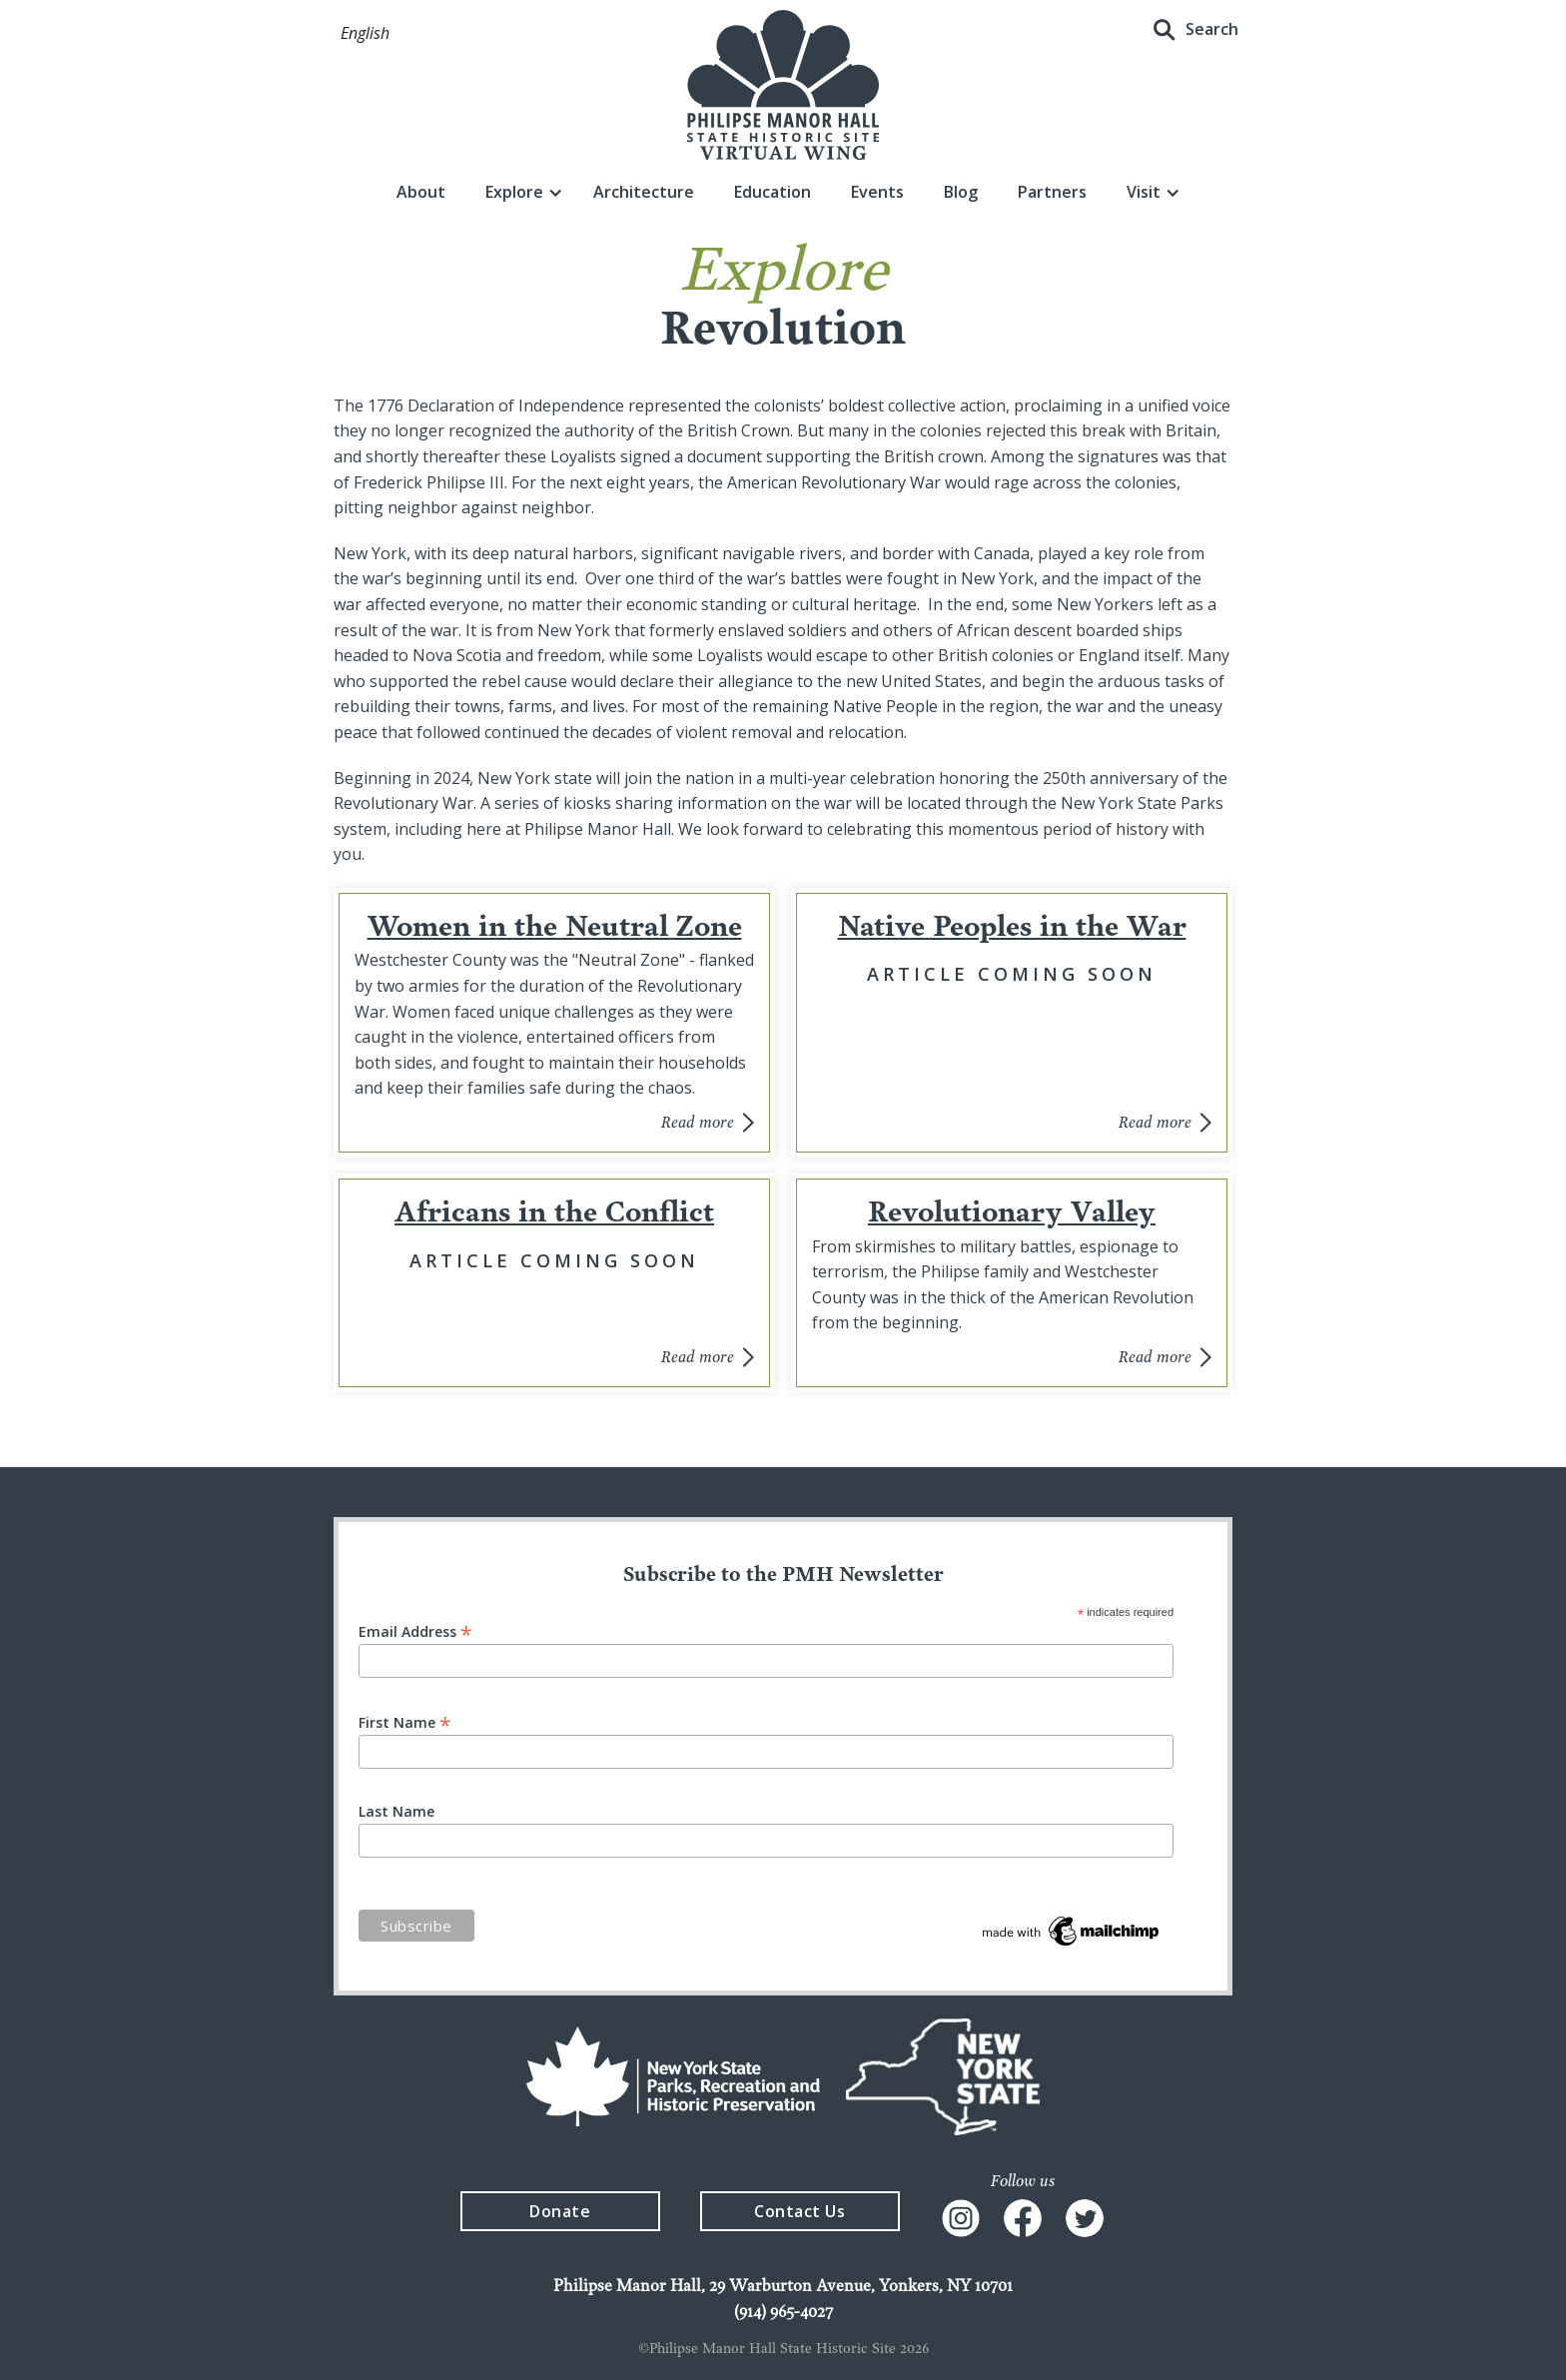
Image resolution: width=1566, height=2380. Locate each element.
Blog (961, 192)
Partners (1052, 192)
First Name (405, 1721)
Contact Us (799, 2211)
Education (772, 192)
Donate (559, 2211)
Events (877, 192)
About (420, 192)
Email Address (415, 1630)
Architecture (643, 192)
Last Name (396, 1812)
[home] (783, 85)
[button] (365, 34)
